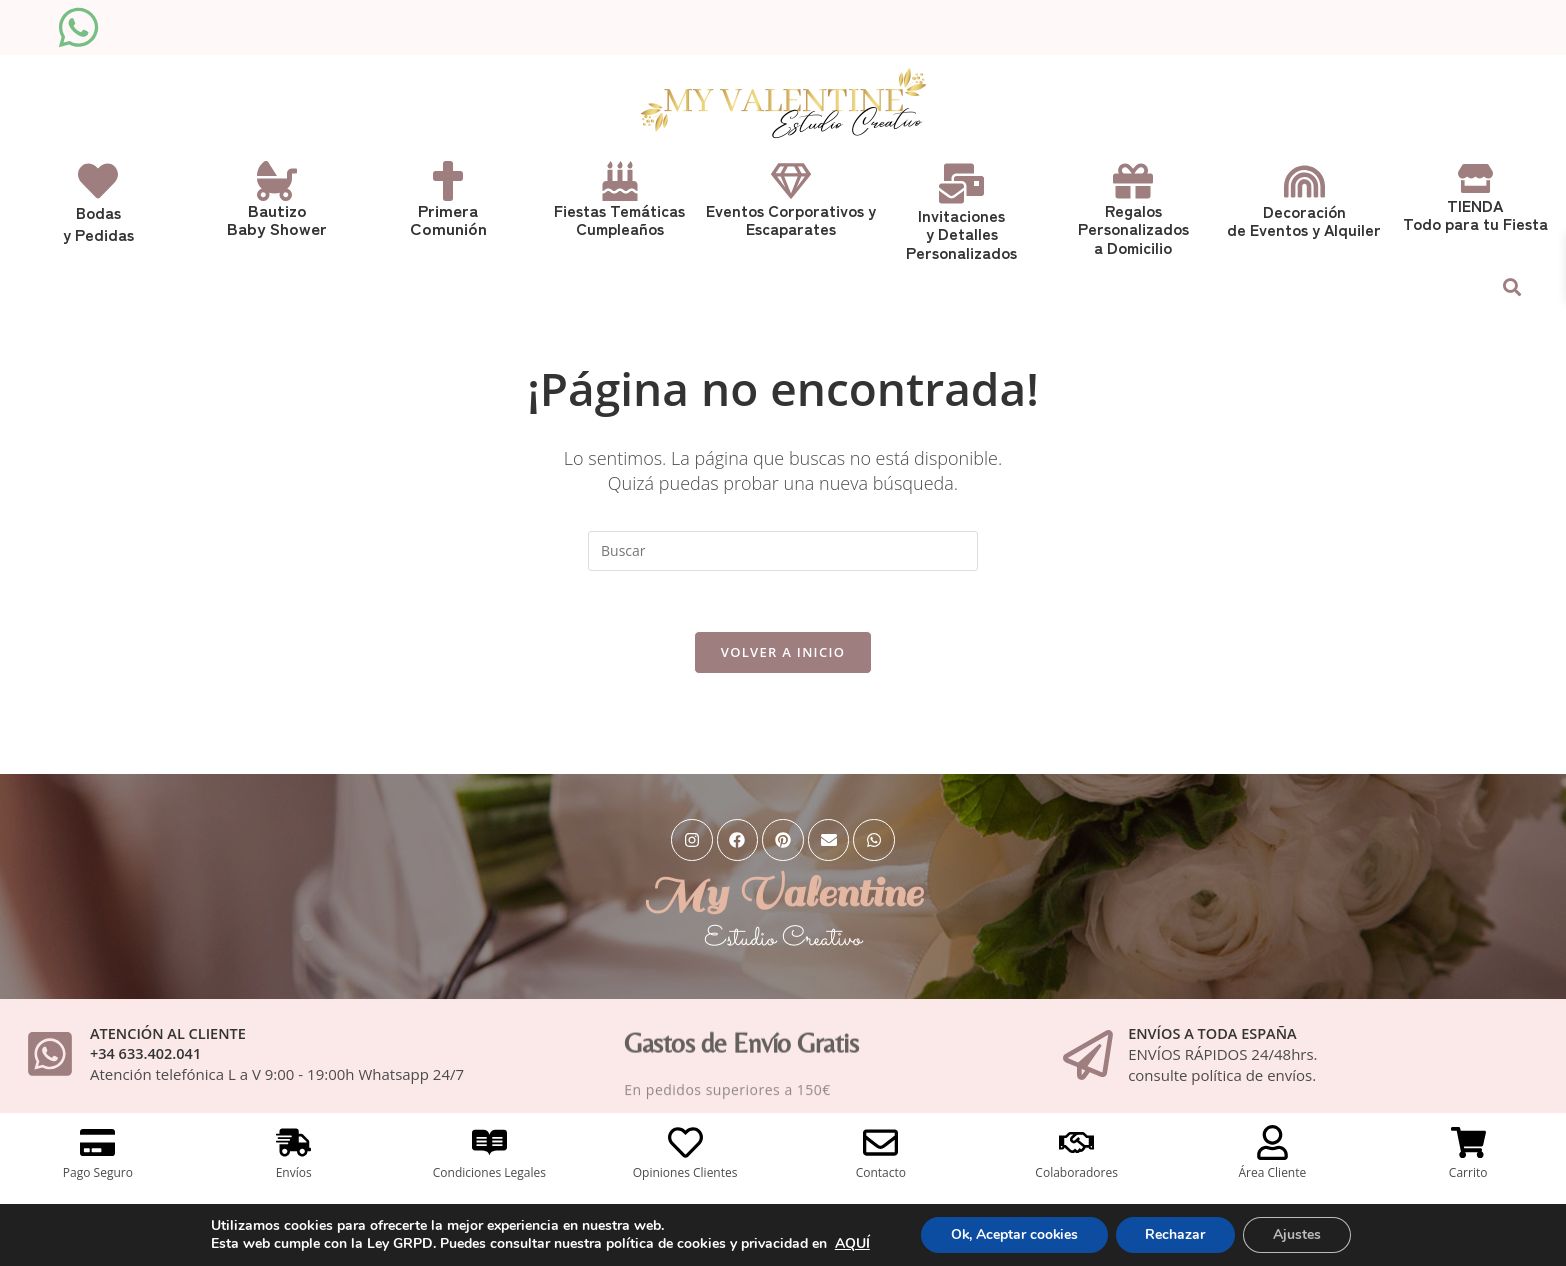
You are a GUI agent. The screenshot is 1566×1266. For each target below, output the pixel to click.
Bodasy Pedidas (98, 223)
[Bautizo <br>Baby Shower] (277, 181)
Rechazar (1176, 1234)
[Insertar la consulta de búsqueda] (783, 548)
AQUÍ (851, 1243)
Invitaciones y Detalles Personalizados (961, 233)
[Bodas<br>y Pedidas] (98, 181)
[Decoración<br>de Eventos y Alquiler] (1304, 181)
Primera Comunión (448, 218)
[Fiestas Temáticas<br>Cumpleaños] (620, 181)
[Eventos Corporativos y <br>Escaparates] (791, 181)
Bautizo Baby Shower (277, 218)
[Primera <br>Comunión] (448, 181)
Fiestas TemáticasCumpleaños (619, 219)
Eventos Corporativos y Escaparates (791, 219)
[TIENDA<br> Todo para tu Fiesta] (1475, 178)
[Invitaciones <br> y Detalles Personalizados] (961, 183)
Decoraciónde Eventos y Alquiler (1304, 220)
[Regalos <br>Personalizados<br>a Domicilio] (1133, 181)
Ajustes (1298, 1234)
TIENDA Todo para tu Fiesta (1475, 214)
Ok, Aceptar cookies (1013, 1234)
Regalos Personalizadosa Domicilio (1133, 228)
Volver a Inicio (783, 649)
